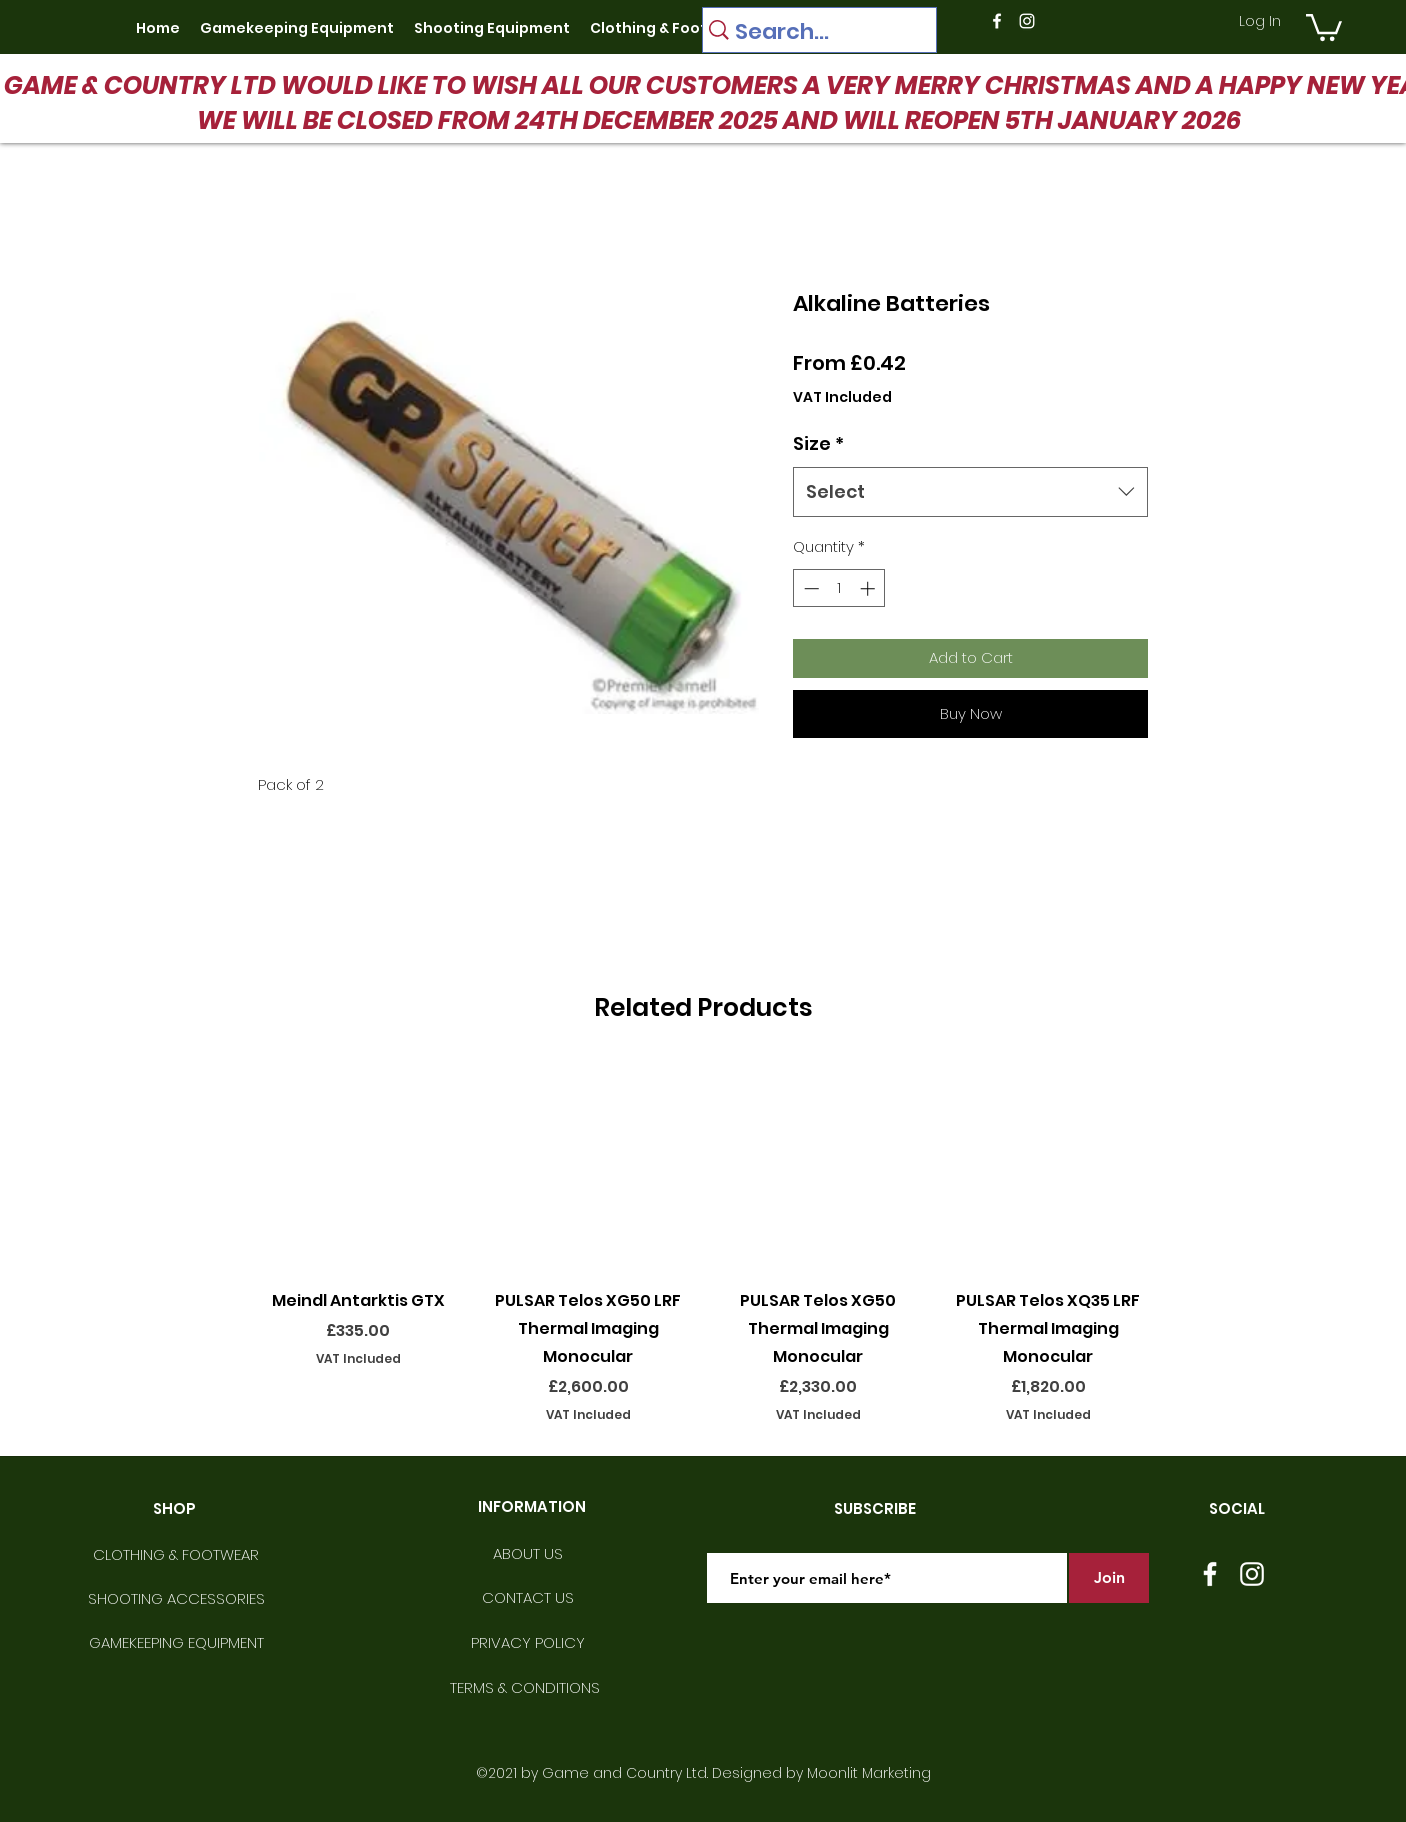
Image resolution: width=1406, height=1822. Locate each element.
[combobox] (970, 492)
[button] (1324, 26)
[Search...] (814, 31)
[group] (703, 1242)
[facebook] (997, 21)
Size (818, 443)
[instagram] (1027, 21)
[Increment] (869, 588)
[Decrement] (809, 588)
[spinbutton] (839, 588)
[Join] (1109, 1578)
